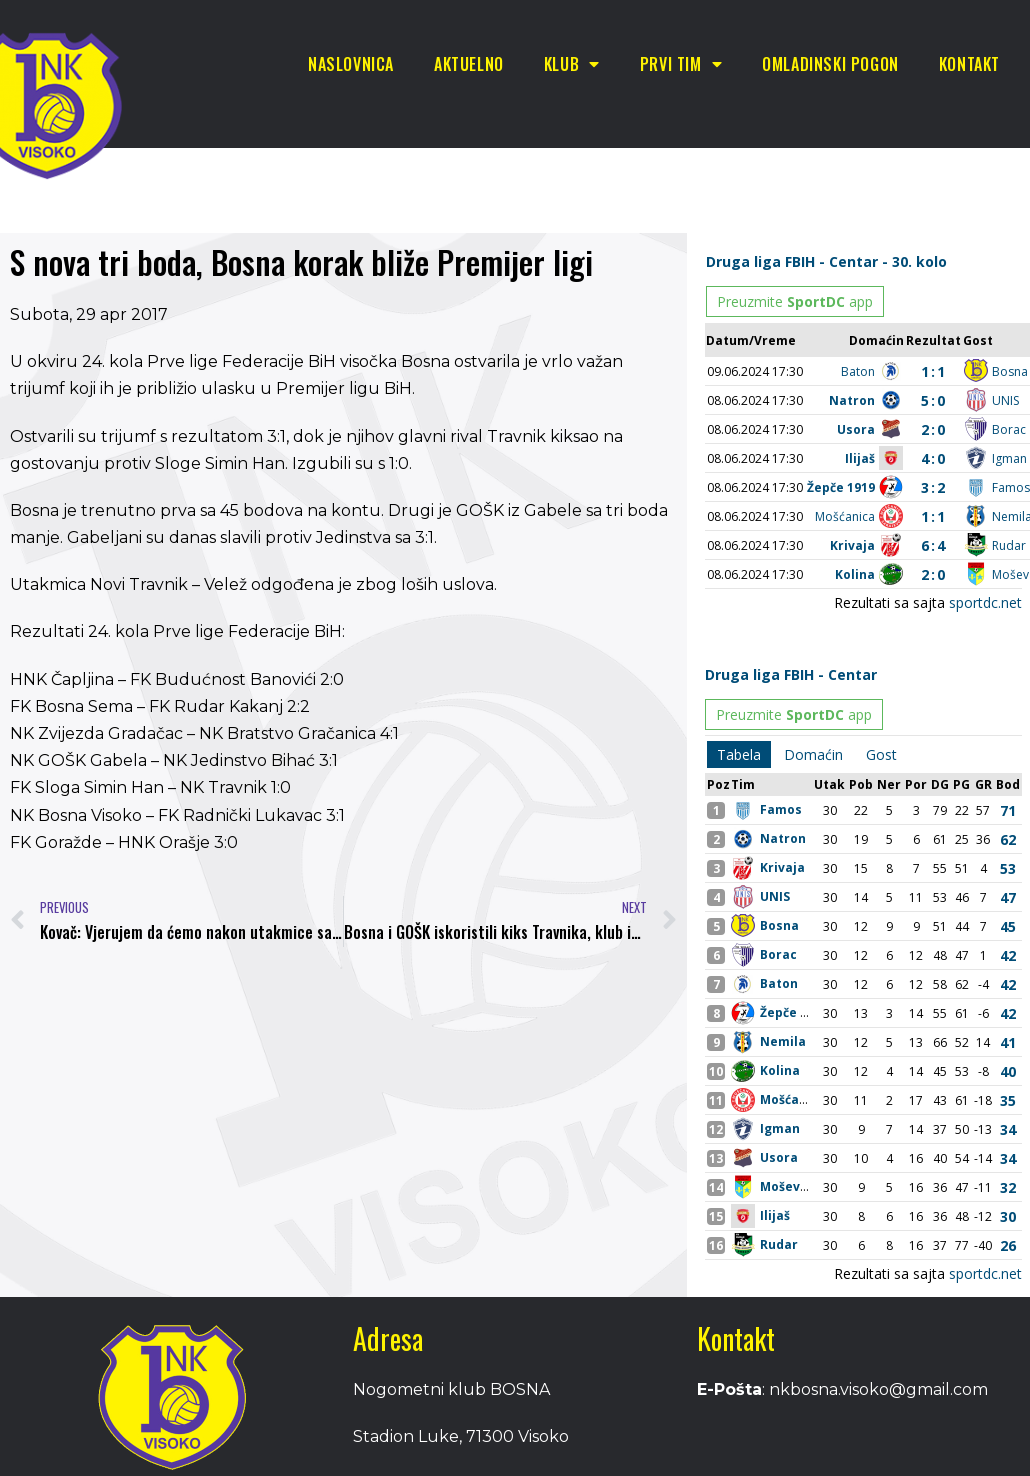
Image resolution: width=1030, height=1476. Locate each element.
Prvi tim (681, 64)
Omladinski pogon (830, 64)
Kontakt (969, 64)
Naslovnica (351, 64)
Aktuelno (469, 64)
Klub (572, 64)
